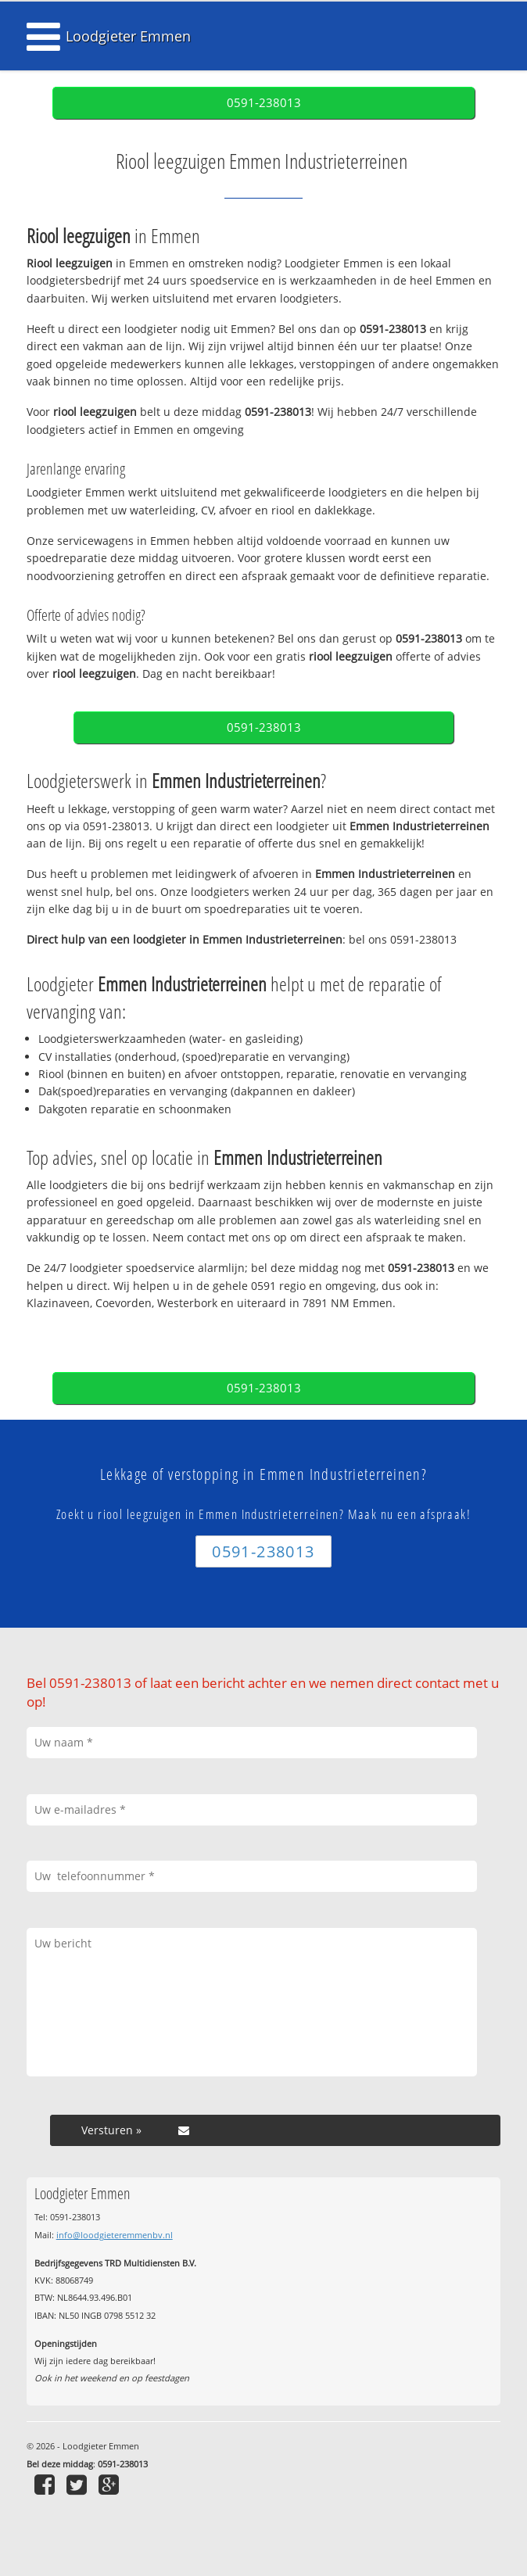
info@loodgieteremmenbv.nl (114, 2235)
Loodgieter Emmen (128, 36)
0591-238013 (264, 103)
